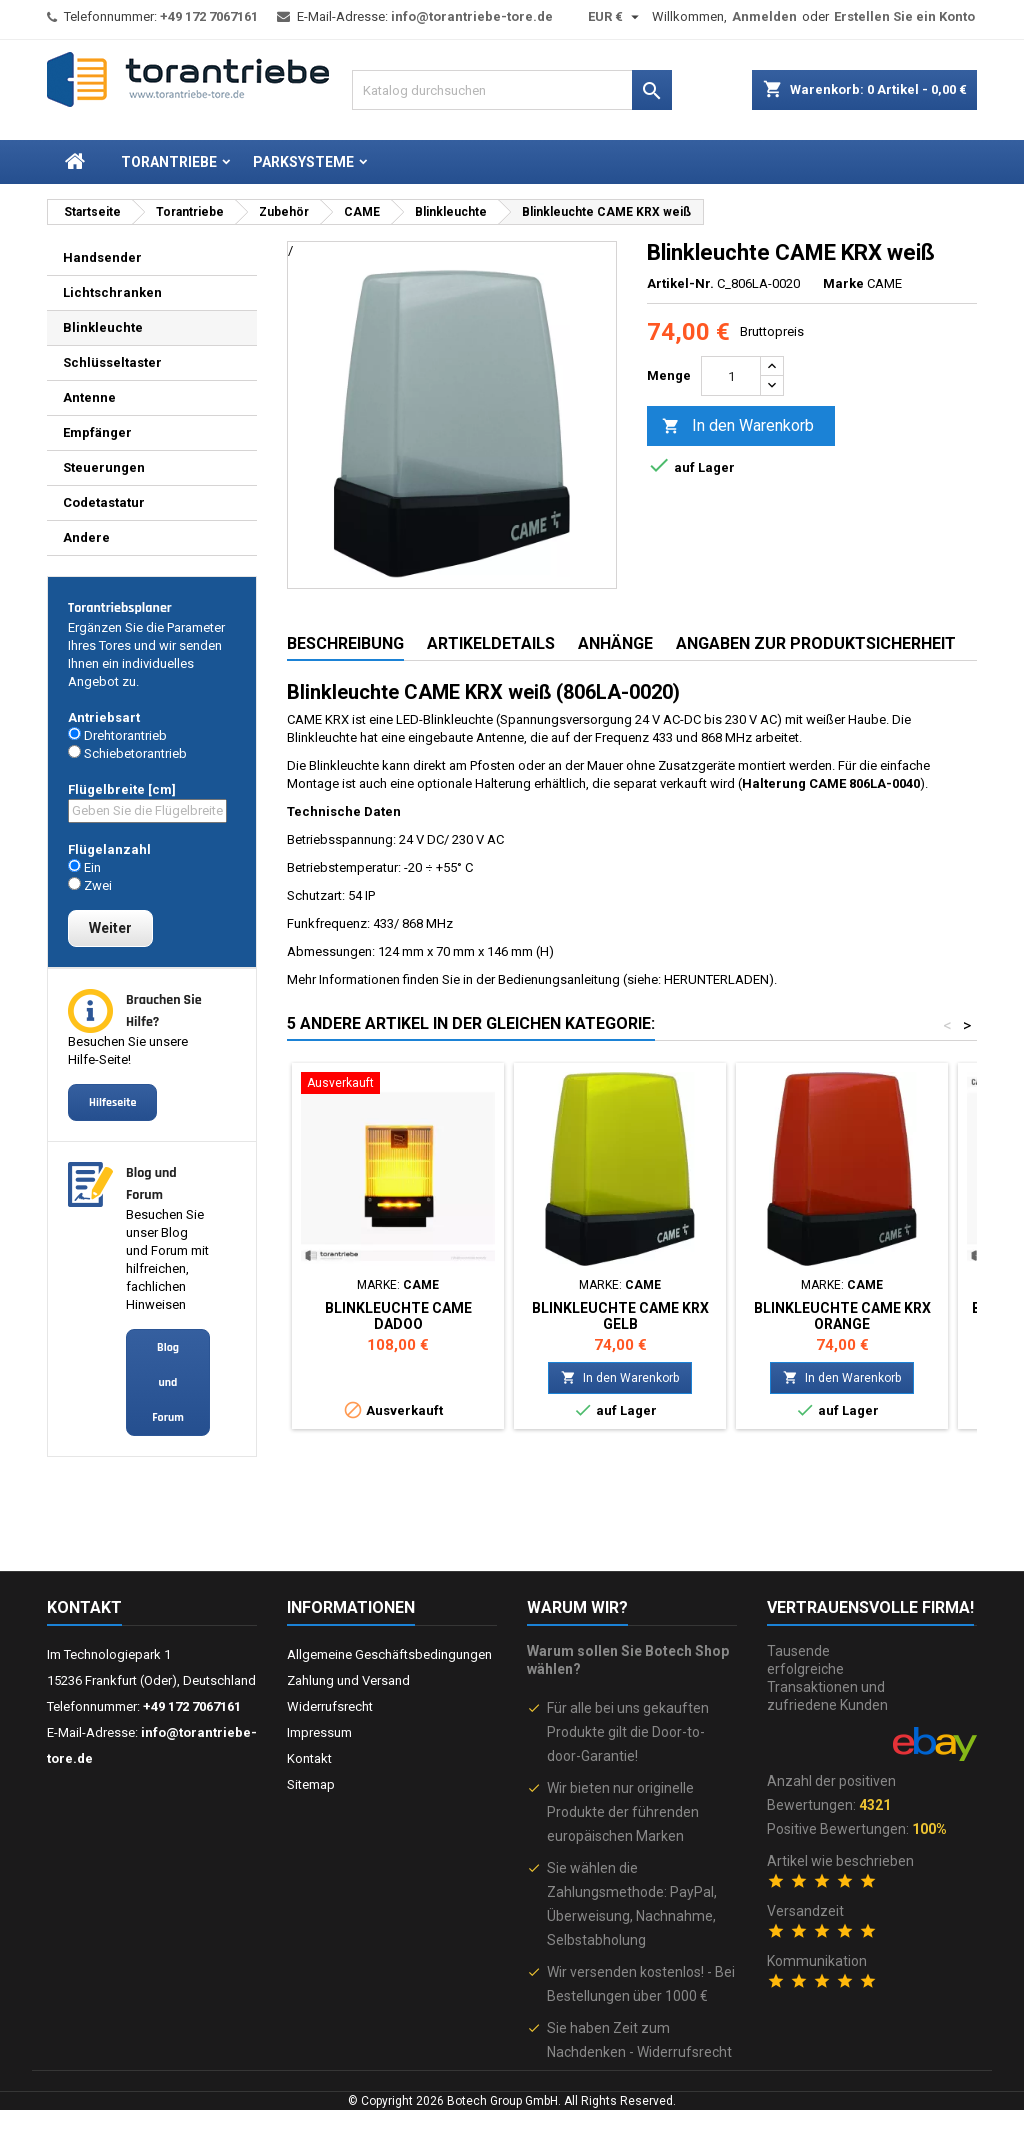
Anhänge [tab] (615, 643)
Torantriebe (169, 162)
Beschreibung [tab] (345, 643)
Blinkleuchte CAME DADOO (398, 1316)
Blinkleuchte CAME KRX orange (842, 1316)
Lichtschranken (112, 292)
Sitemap (311, 1784)
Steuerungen (104, 467)
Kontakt (84, 1607)
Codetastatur (104, 502)
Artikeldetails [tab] (491, 643)
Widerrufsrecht (330, 1706)
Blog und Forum (168, 1382)
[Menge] (731, 376)
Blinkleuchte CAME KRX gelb (620, 1316)
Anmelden (764, 16)
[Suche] (512, 90)
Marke (843, 283)
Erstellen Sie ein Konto (904, 16)
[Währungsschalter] (616, 17)
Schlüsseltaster (112, 362)
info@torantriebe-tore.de (472, 16)
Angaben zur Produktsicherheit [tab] (816, 643)
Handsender (102, 257)
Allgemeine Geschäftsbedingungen (389, 1654)
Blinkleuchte (103, 327)
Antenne (89, 397)
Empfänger (97, 432)
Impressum (319, 1732)
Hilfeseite (112, 1102)
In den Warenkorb (738, 426)
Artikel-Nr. (680, 283)
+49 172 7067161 (209, 16)
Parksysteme (303, 162)
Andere (86, 537)
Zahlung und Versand (348, 1680)
